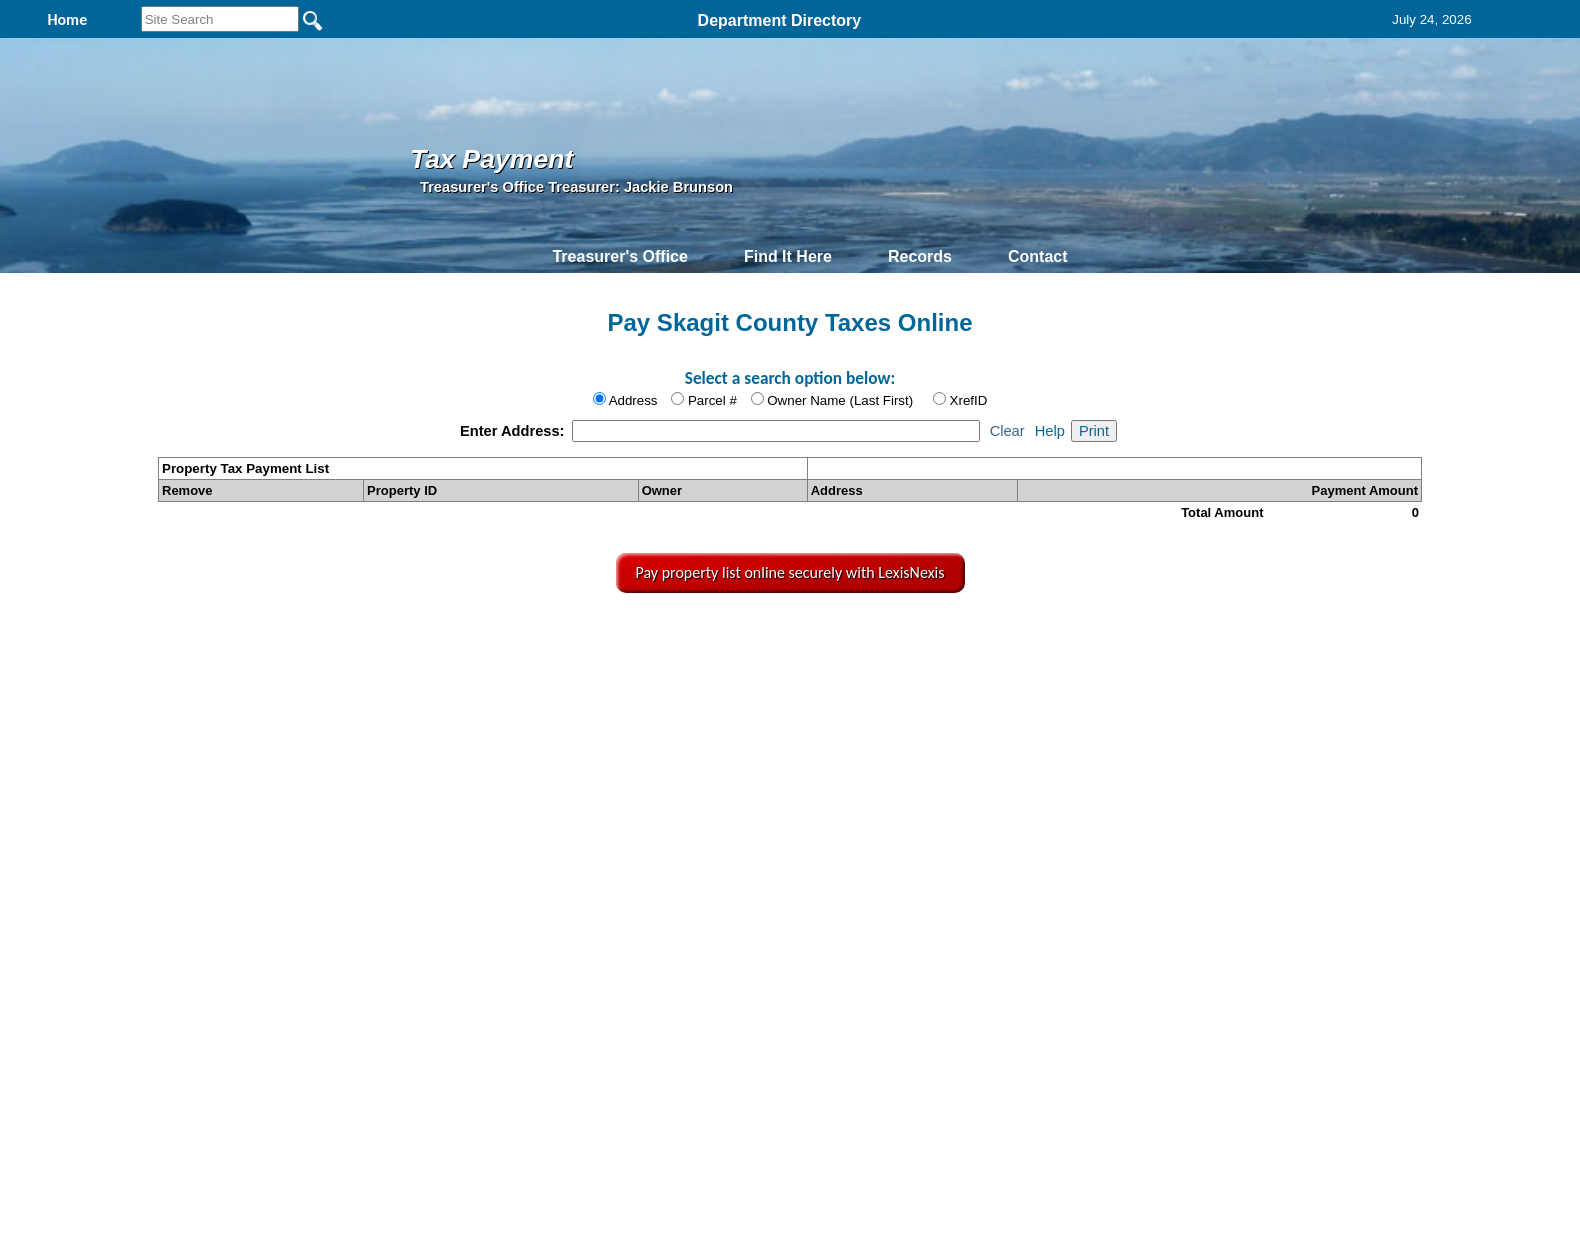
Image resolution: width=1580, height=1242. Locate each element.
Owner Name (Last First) (840, 400)
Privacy (788, 637)
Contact (1038, 256)
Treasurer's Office (619, 256)
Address (633, 400)
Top (463, 637)
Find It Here (788, 256)
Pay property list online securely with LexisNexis (790, 572)
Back (523, 637)
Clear (1007, 431)
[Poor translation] (73, 953)
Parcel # (712, 400)
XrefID (969, 400)
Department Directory (780, 20)
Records (920, 256)
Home (601, 637)
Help (1050, 431)
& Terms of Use (861, 637)
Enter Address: (514, 431)
